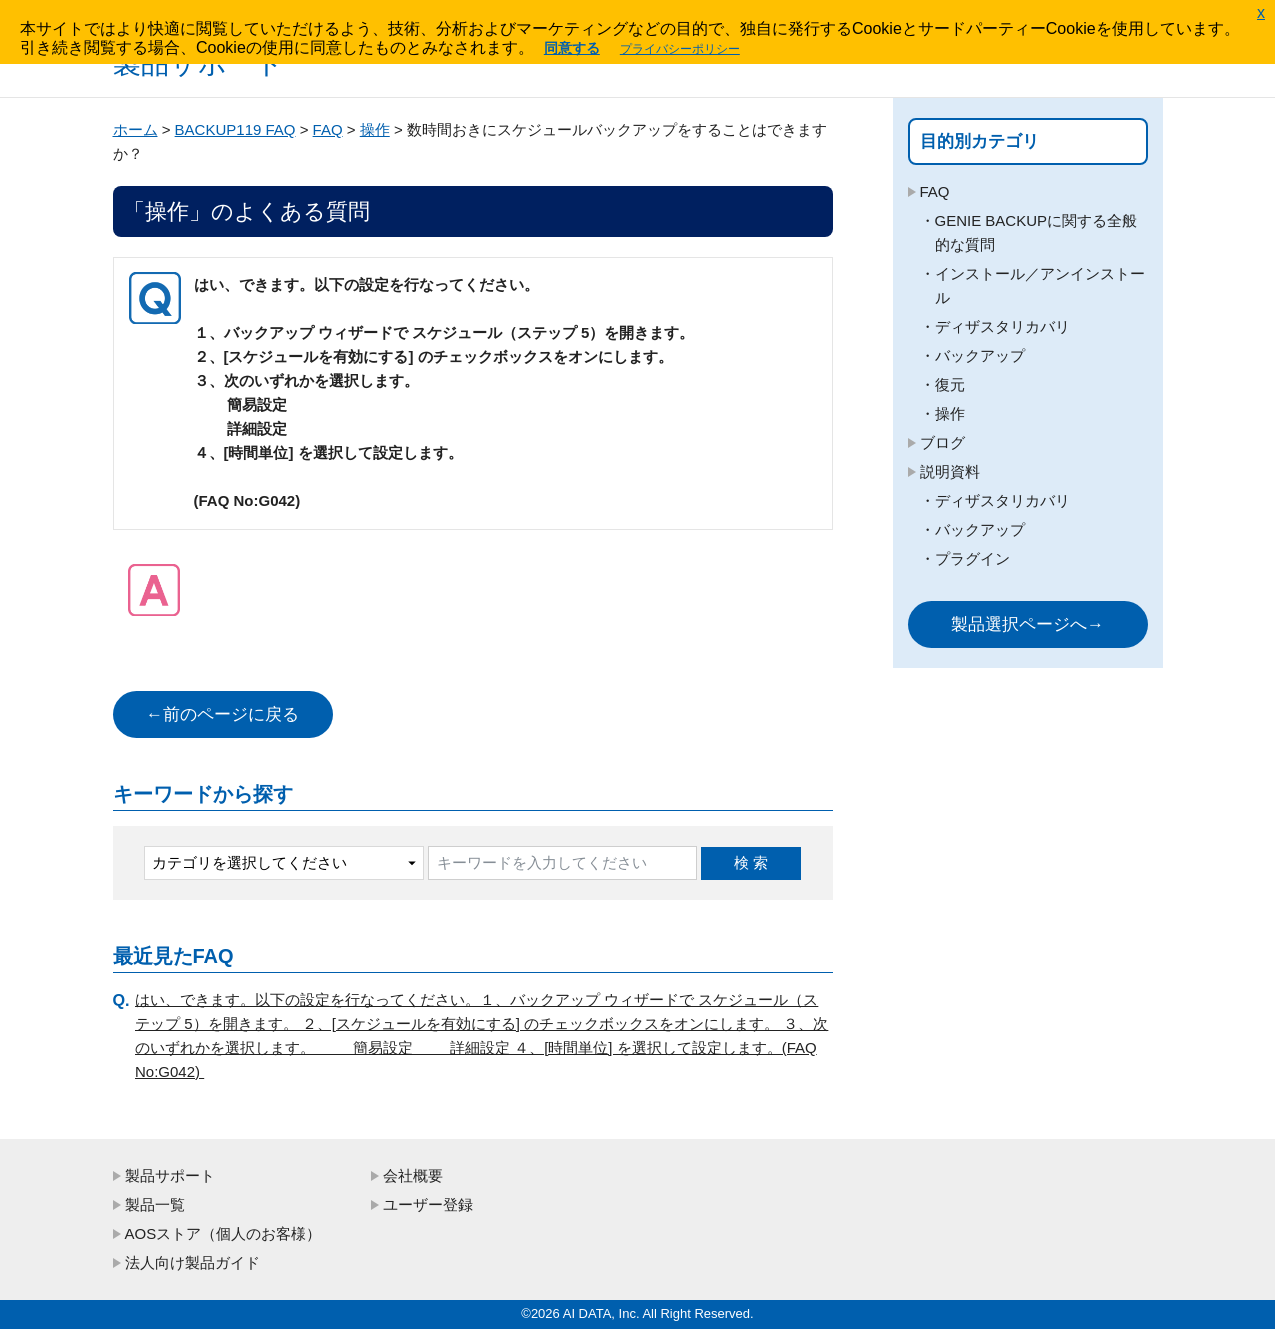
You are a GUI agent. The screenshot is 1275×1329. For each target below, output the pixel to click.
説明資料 (950, 471)
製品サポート (170, 1175)
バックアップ (980, 355)
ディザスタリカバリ (1002, 326)
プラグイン (972, 558)
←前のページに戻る (222, 714)
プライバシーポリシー (680, 49)
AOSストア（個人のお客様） (223, 1233)
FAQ (328, 129)
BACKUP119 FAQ (235, 129)
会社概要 (413, 1175)
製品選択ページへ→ (1027, 624)
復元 (950, 384)
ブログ (942, 442)
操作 (375, 129)
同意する (572, 48)
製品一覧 (155, 1204)
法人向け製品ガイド (192, 1262)
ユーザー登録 (428, 1204)
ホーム (135, 129)
